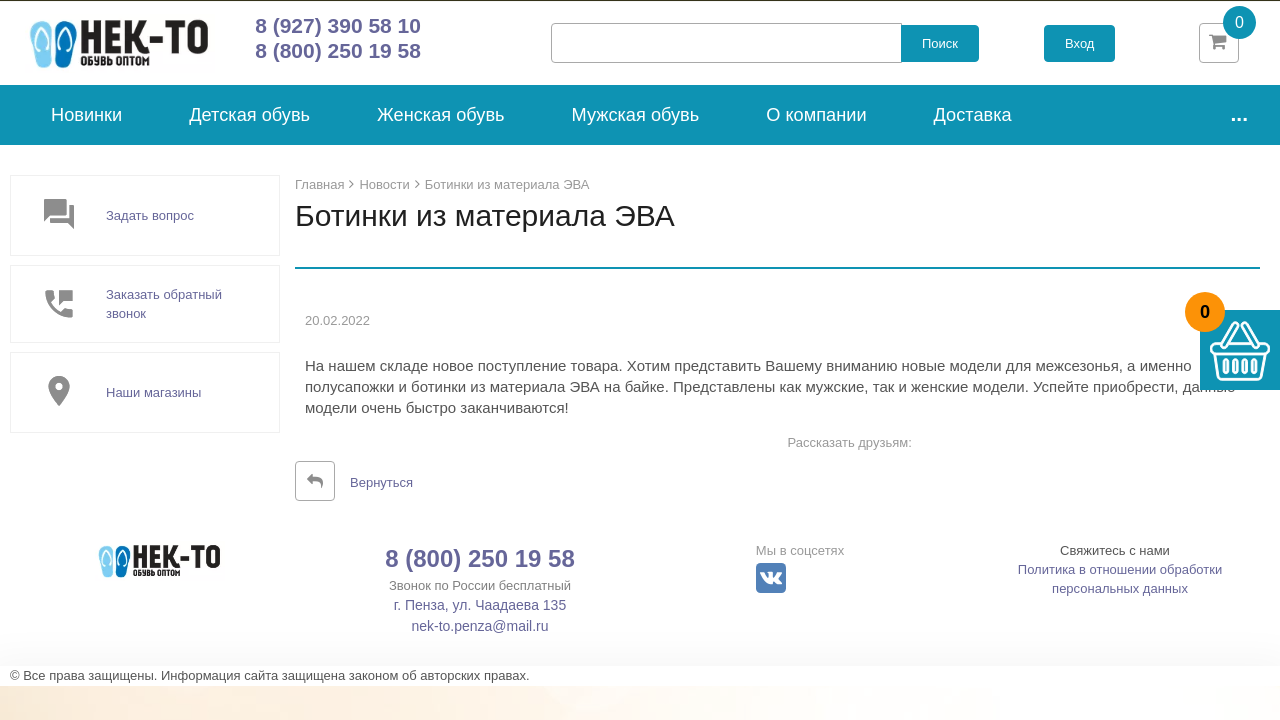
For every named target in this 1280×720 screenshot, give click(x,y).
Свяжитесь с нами (1115, 558)
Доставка (973, 122)
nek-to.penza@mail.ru (479, 634)
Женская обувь (441, 122)
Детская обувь (249, 122)
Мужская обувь (636, 122)
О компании (816, 122)
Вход (1079, 47)
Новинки (86, 122)
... (1239, 120)
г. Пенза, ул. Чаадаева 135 (480, 613)
